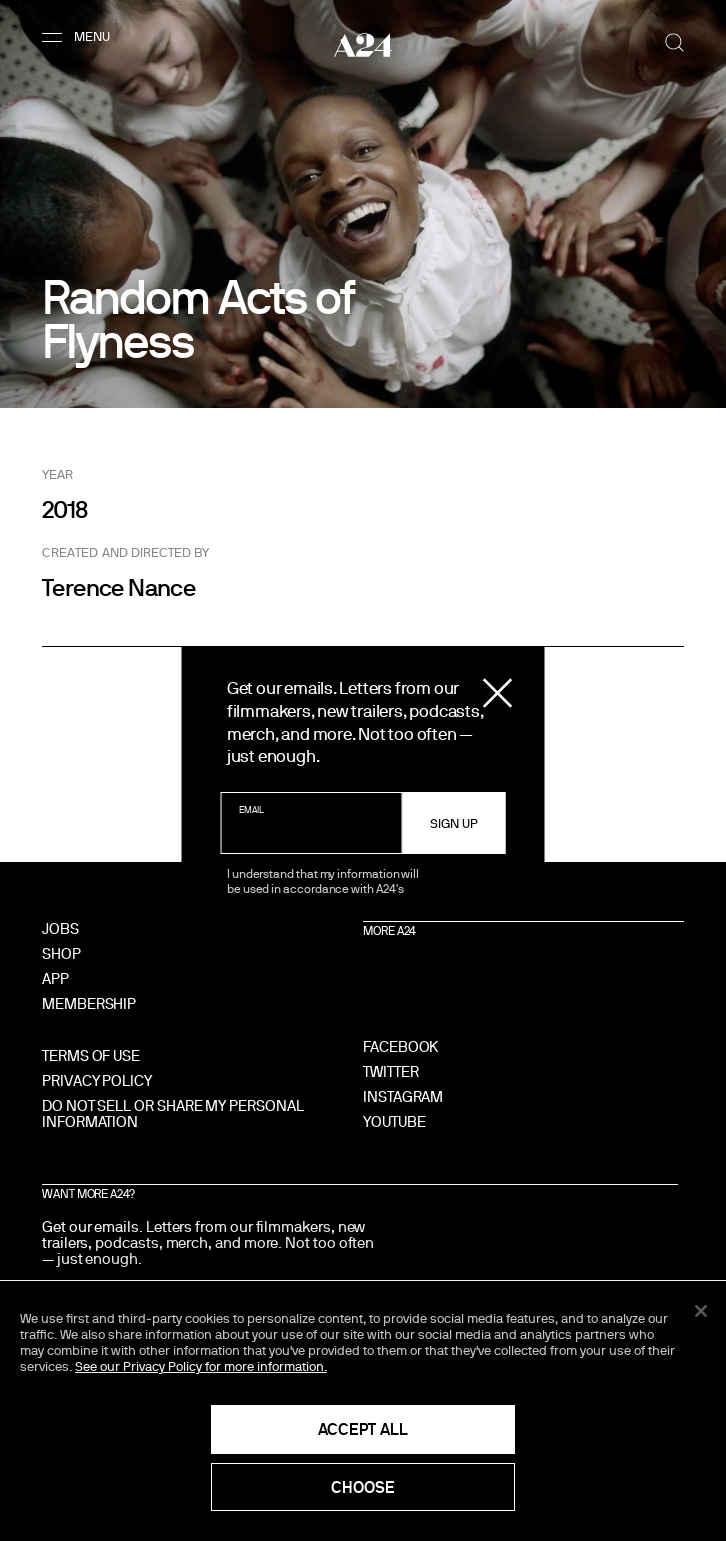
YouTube (394, 1121)
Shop (61, 953)
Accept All (363, 1429)
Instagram (403, 1096)
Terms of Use (91, 1055)
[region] (363, 1411)
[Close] (701, 1311)
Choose (363, 1487)
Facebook (400, 1046)
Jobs (60, 928)
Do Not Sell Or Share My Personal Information (173, 1113)
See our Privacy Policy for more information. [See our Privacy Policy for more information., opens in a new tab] (201, 1366)
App (55, 978)
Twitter (390, 1071)
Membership (89, 1003)
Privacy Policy (97, 1080)
